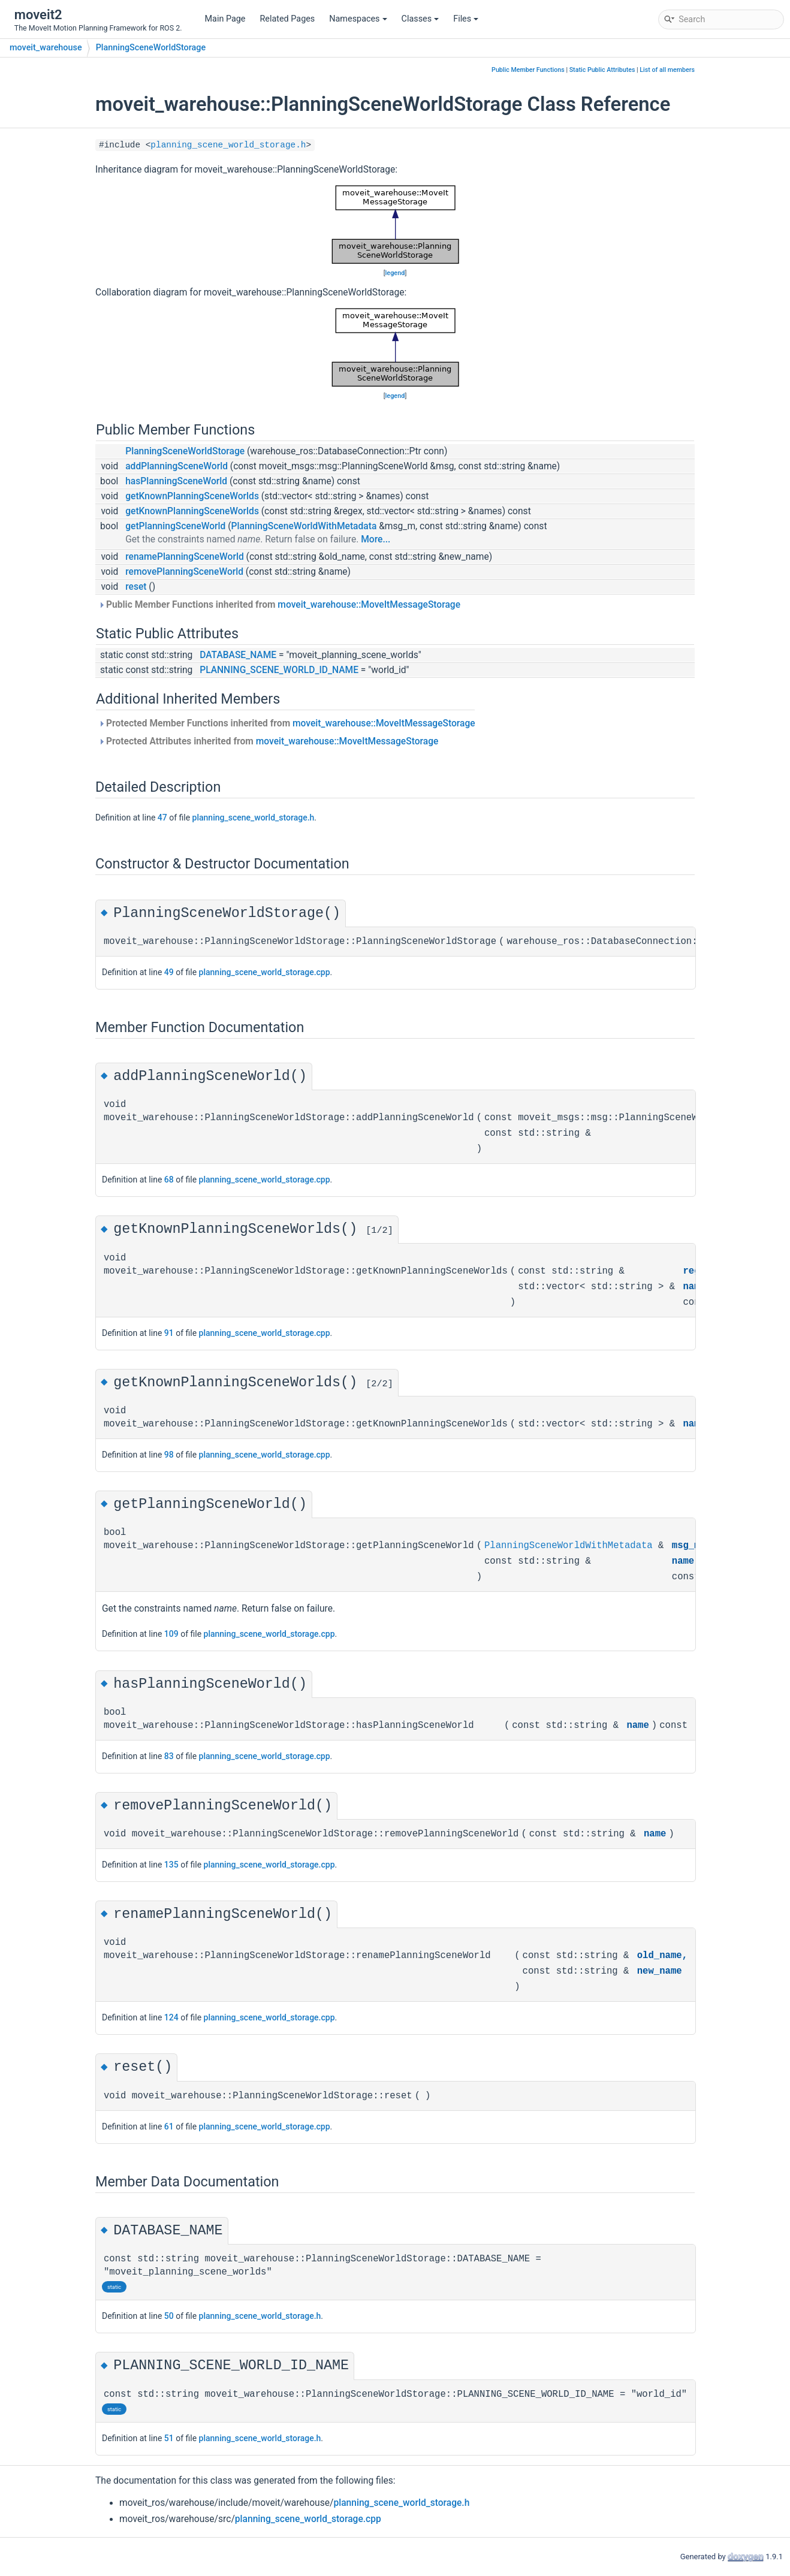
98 (169, 1454)
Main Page (225, 19)
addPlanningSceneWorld (176, 466)
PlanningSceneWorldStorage (151, 48)
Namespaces (358, 19)
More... (375, 539)
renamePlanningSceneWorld (184, 556)
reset (135, 586)
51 (169, 2438)
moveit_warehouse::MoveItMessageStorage (369, 604)
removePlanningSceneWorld (184, 571)
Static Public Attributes (602, 70)
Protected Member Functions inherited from (286, 723)
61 (169, 2126)
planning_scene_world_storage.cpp (264, 972)
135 (171, 1864)
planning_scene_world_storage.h (228, 145)
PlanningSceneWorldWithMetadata (304, 526)
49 (169, 972)
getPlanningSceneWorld (175, 526)
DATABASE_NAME (238, 655)
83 (169, 1756)
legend (395, 273)
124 (171, 2017)
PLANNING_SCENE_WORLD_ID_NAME (279, 670)
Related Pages (287, 19)
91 (169, 1333)
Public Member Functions (528, 70)
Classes (420, 19)
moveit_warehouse (46, 48)
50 (169, 2316)
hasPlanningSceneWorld (176, 481)
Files (465, 19)
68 (169, 1179)
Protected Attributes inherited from (268, 741)
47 (162, 817)
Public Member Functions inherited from (279, 604)
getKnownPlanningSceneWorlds (192, 496)
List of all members (667, 70)
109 (171, 1634)
